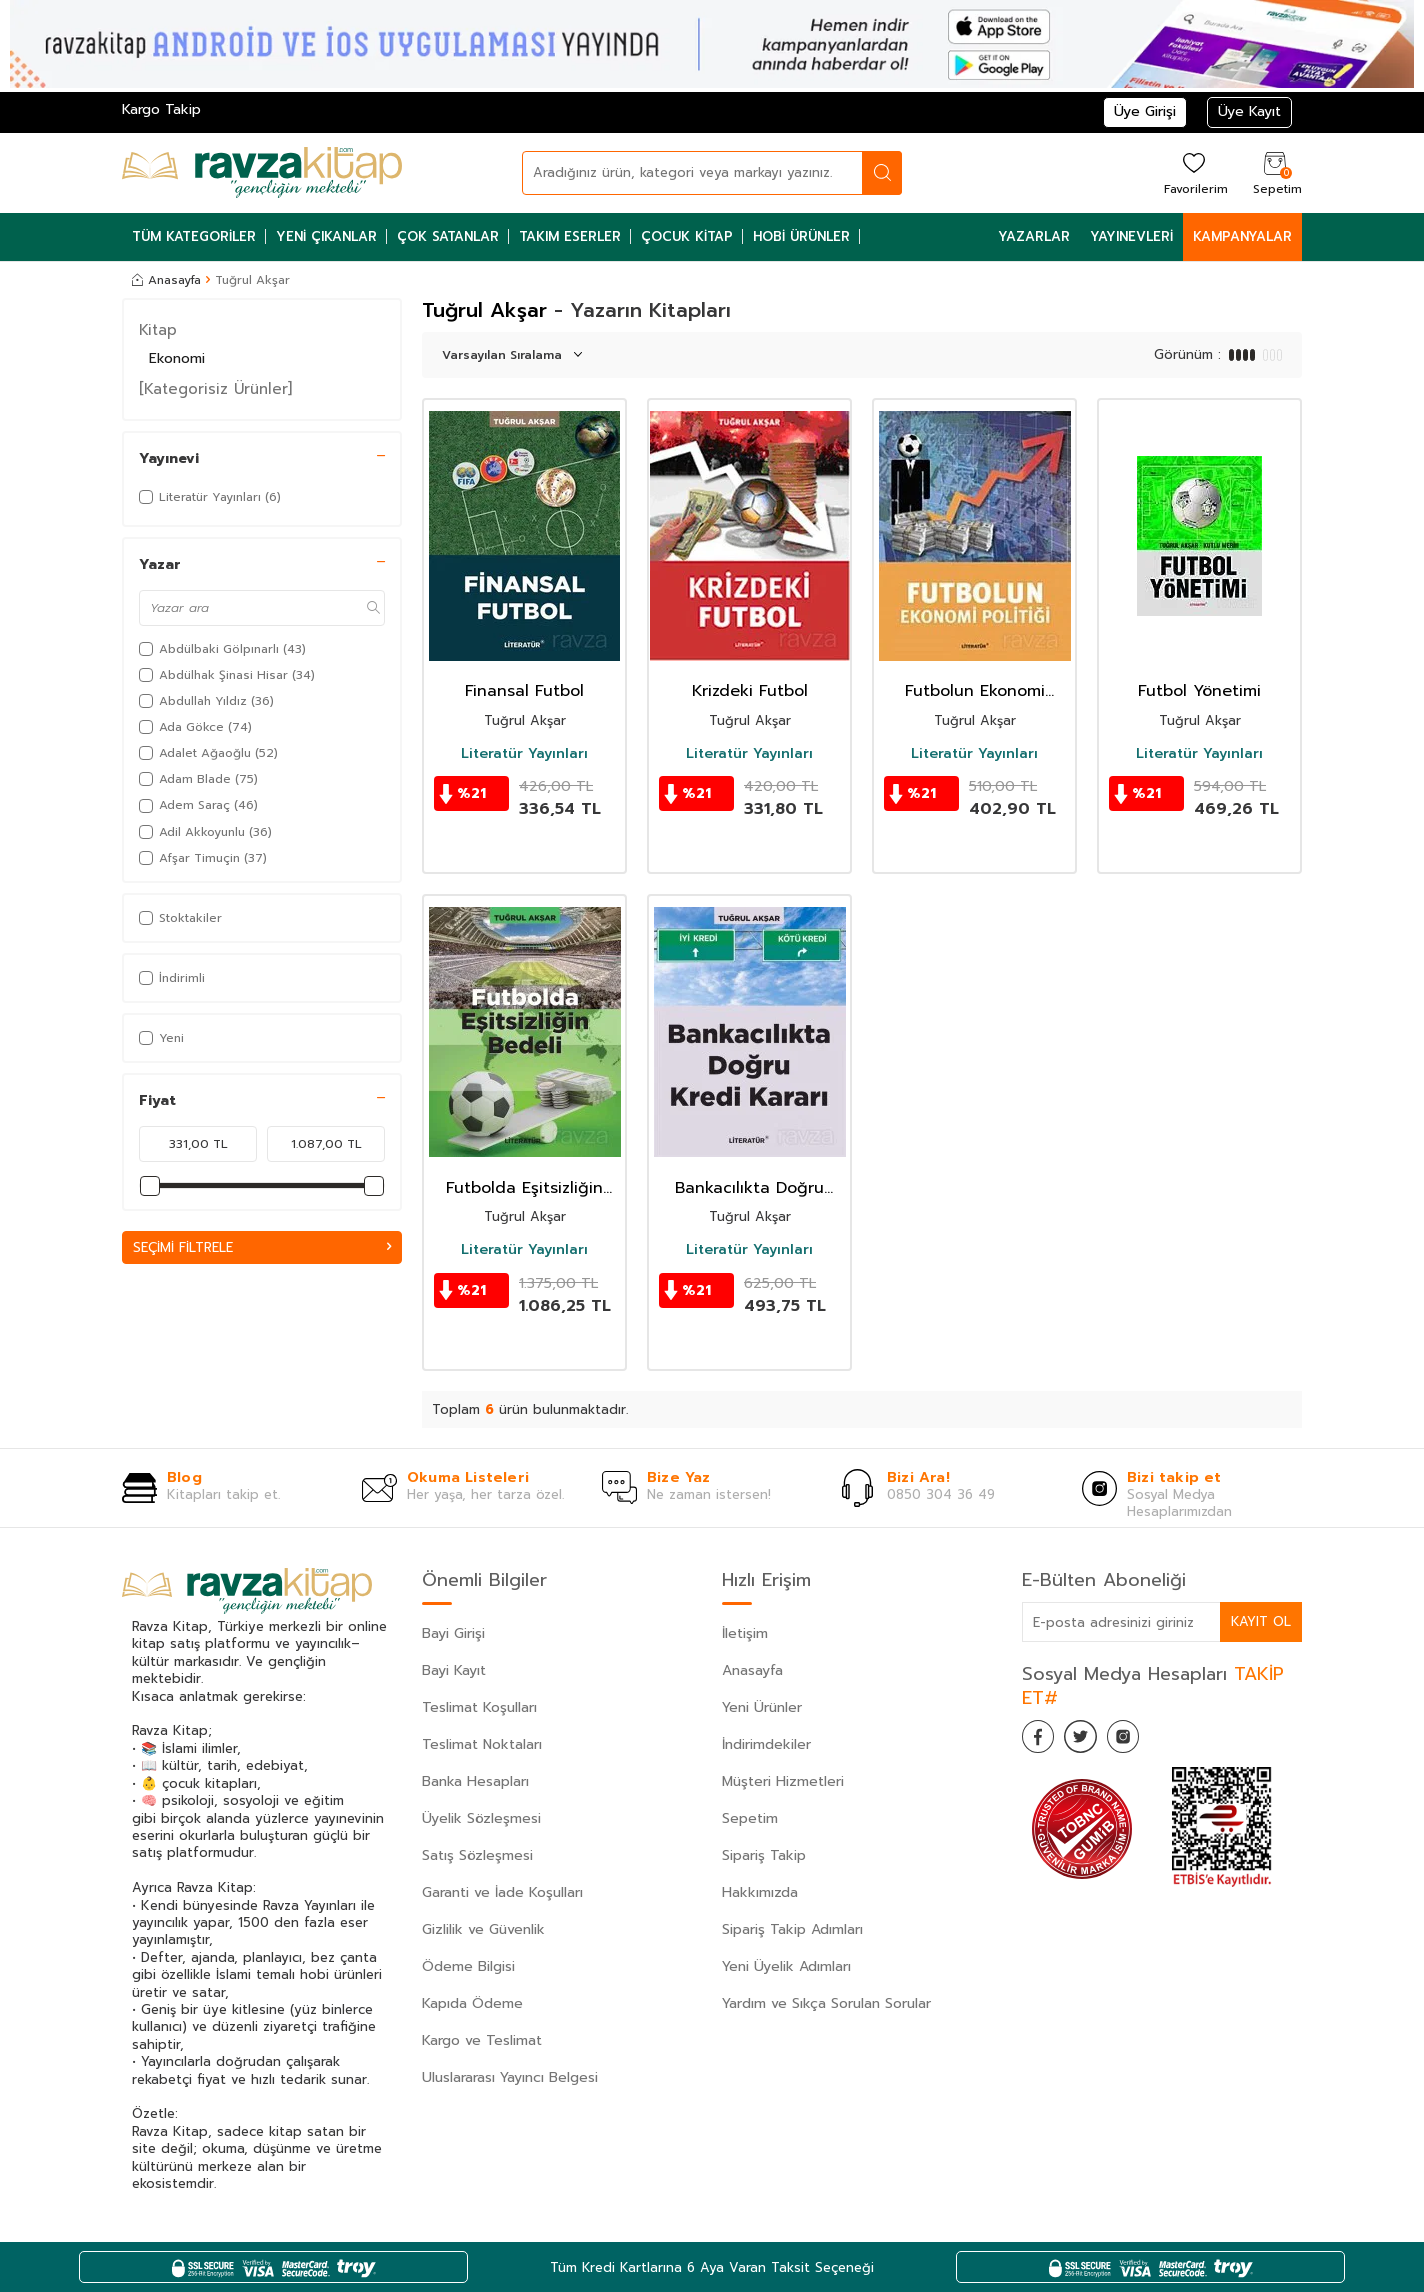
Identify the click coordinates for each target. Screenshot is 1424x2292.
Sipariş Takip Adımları (792, 1929)
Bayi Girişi (453, 1633)
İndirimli (172, 978)
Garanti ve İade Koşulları (502, 1892)
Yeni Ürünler (762, 1707)
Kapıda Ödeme (472, 2003)
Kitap (158, 330)
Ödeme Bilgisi (468, 1966)
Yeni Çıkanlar (326, 236)
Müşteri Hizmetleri (783, 1781)
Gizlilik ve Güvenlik (483, 1929)
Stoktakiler (180, 918)
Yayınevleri (1131, 236)
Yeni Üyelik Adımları (786, 1966)
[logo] (262, 173)
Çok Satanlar (448, 236)
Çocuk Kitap (687, 236)
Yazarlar (1034, 236)
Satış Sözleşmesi (477, 1855)
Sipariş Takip (764, 1855)
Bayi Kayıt (454, 1670)
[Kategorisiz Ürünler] (215, 389)
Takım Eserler (570, 236)
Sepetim (750, 1818)
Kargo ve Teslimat (482, 2040)
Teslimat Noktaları (482, 1744)
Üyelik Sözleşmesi (481, 1818)
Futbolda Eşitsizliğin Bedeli (524, 1188)
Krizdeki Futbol (750, 691)
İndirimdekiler (766, 1744)
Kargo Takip (161, 109)
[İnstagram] (1142, 1740)
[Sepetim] (1275, 172)
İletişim (745, 1633)
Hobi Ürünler (801, 236)
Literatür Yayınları (524, 754)
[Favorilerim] (1193, 172)
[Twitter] (1092, 1740)
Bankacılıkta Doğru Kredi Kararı (749, 1188)
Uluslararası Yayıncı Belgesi (510, 2077)
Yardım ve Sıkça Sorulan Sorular (826, 2003)
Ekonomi (177, 358)
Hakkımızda (760, 1892)
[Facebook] (1042, 1740)
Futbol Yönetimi (1199, 691)
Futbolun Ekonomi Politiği (975, 691)
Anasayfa (166, 280)
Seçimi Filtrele (262, 1247)
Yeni (161, 1038)
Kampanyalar (1242, 236)
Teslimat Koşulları (479, 1707)
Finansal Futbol (524, 691)
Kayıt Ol (1260, 1621)
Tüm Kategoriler (194, 236)
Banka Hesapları (475, 1781)
